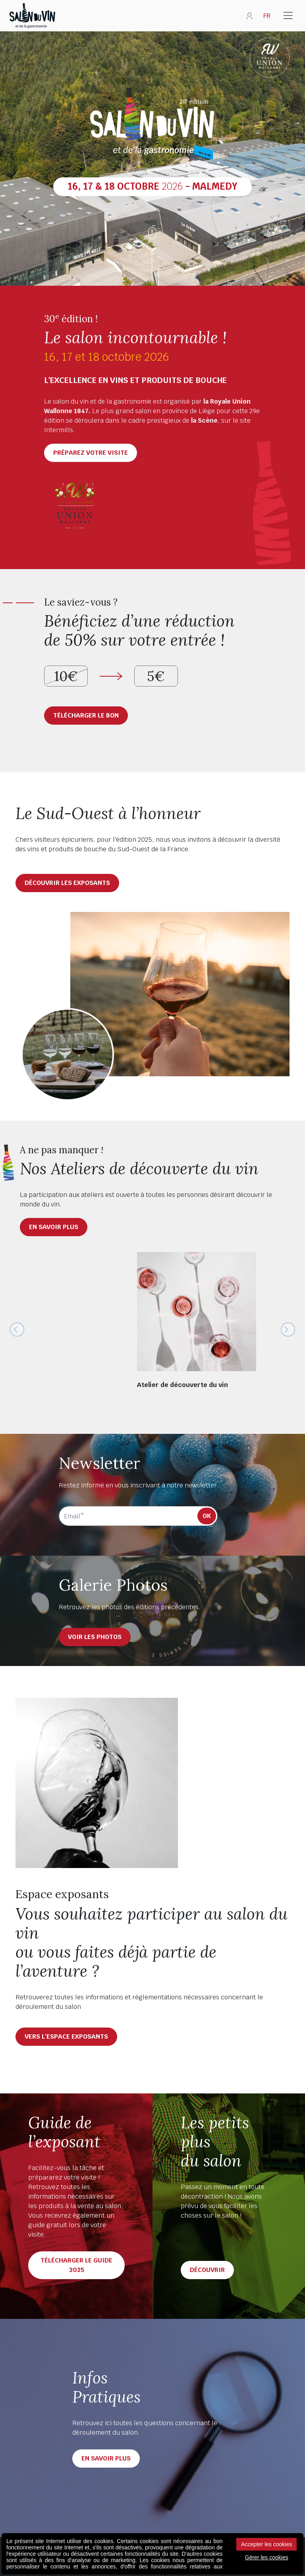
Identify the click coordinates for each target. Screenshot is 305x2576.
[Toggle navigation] (288, 16)
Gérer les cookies (266, 2557)
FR (266, 16)
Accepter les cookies (266, 2544)
